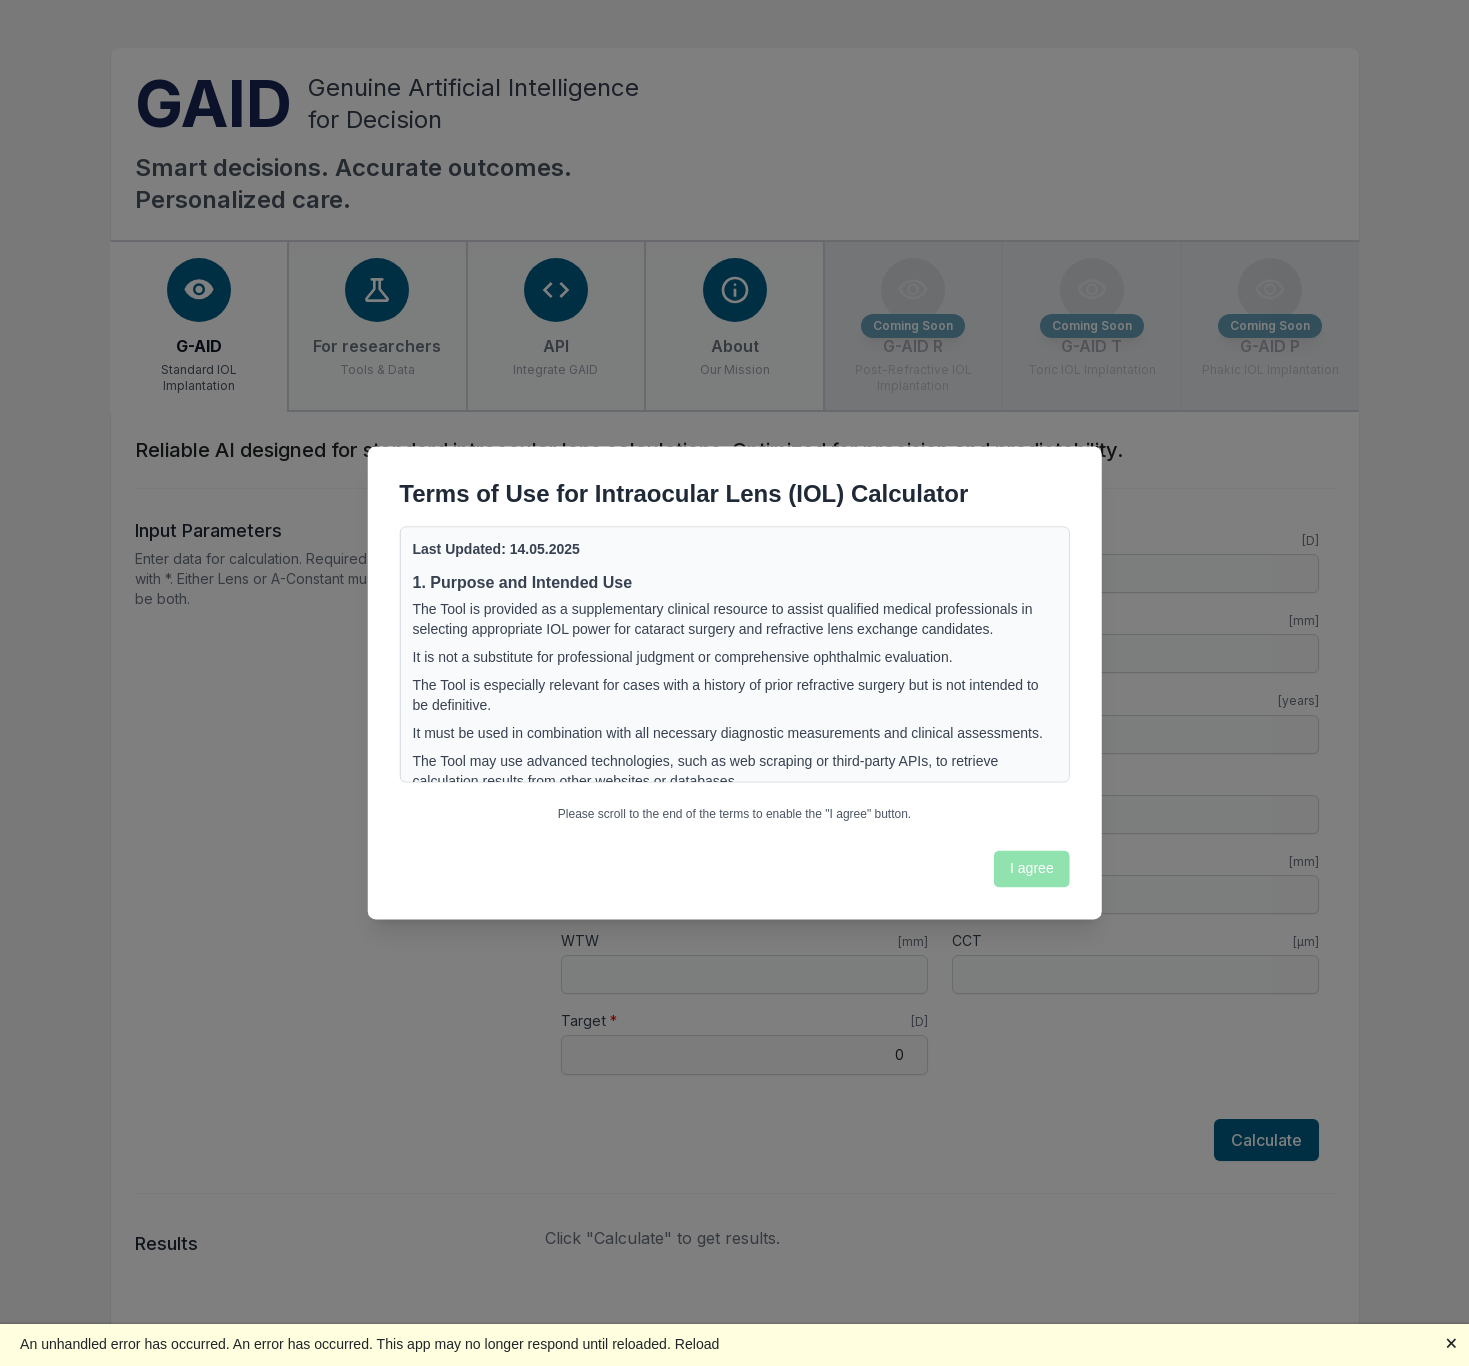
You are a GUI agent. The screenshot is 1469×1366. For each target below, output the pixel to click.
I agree (1032, 868)
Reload (697, 1344)
